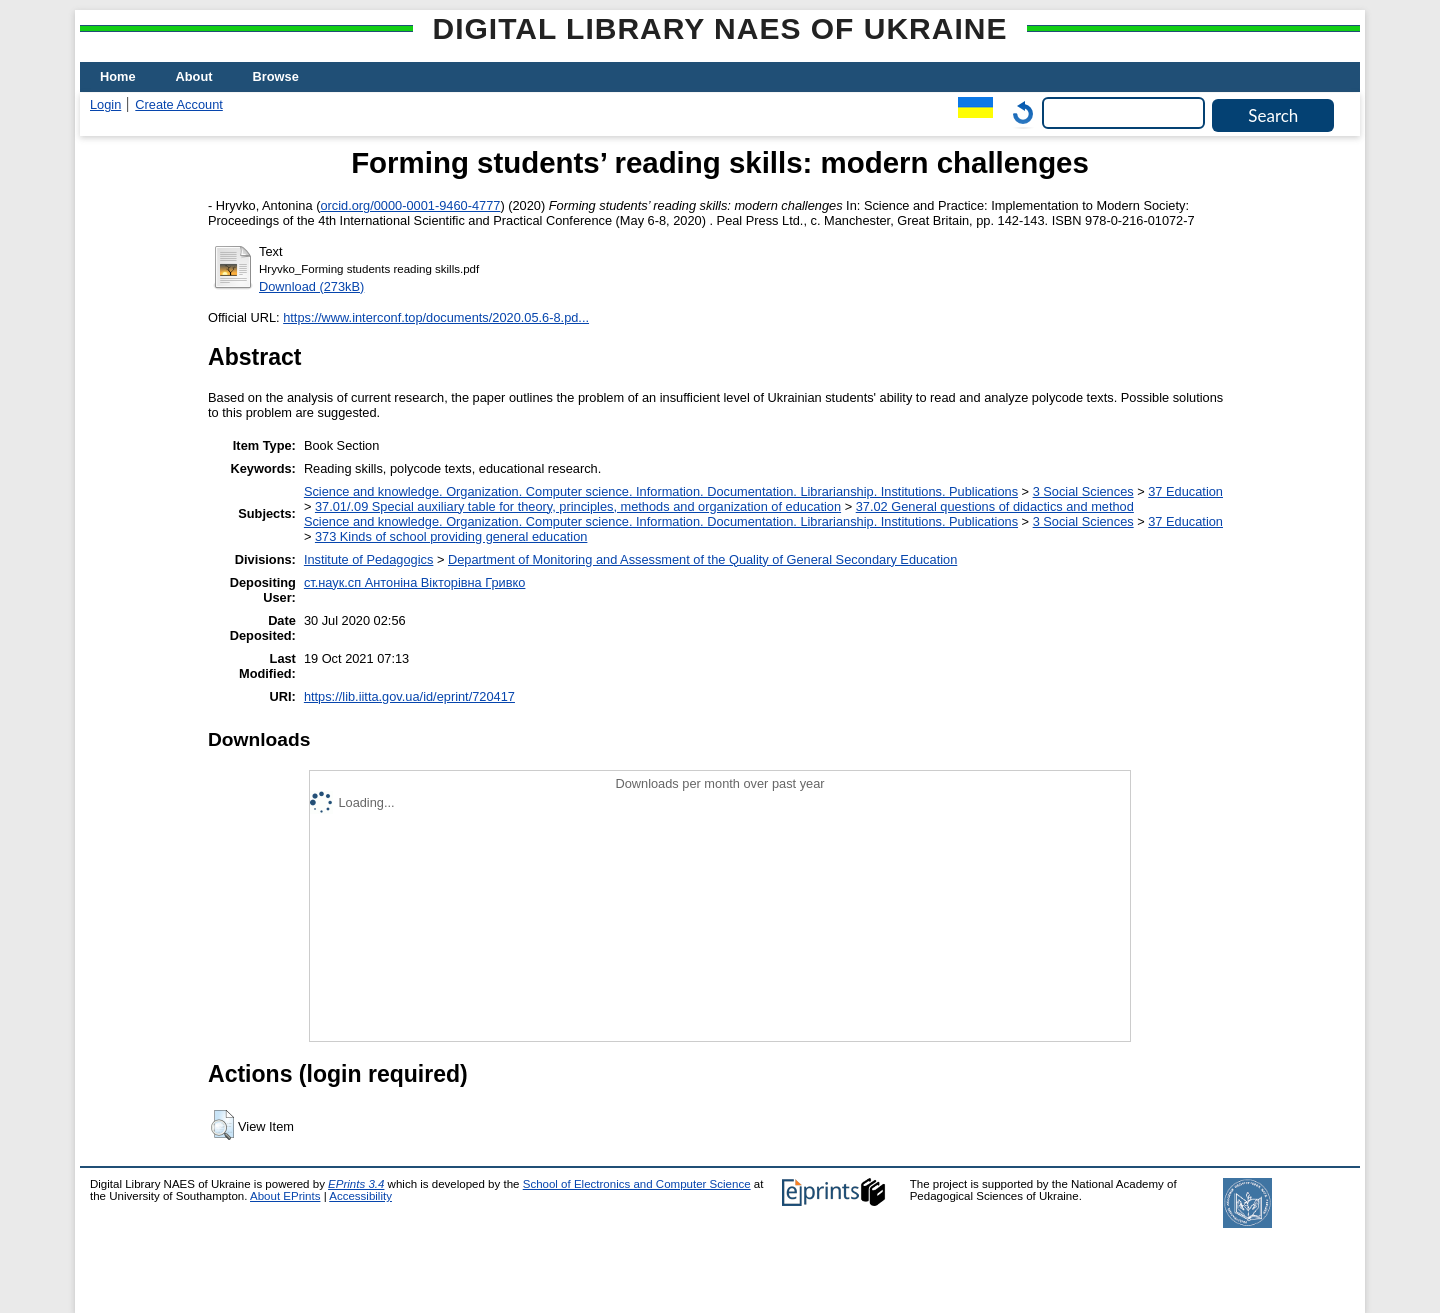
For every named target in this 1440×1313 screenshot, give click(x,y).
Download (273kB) (311, 286)
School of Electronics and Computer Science (637, 1184)
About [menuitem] (194, 76)
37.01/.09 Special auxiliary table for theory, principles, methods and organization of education (578, 506)
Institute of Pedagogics (368, 559)
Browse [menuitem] (276, 76)
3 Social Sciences (1083, 491)
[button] (222, 1125)
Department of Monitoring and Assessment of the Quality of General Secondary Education (702, 559)
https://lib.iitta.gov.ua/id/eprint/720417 (409, 696)
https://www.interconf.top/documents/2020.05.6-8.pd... (436, 317)
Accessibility (360, 1196)
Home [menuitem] (118, 76)
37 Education (1185, 491)
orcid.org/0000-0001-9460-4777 (410, 205)
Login (105, 104)
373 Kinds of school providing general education (451, 536)
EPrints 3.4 (356, 1184)
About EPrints (285, 1196)
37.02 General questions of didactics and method (995, 506)
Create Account (179, 104)
